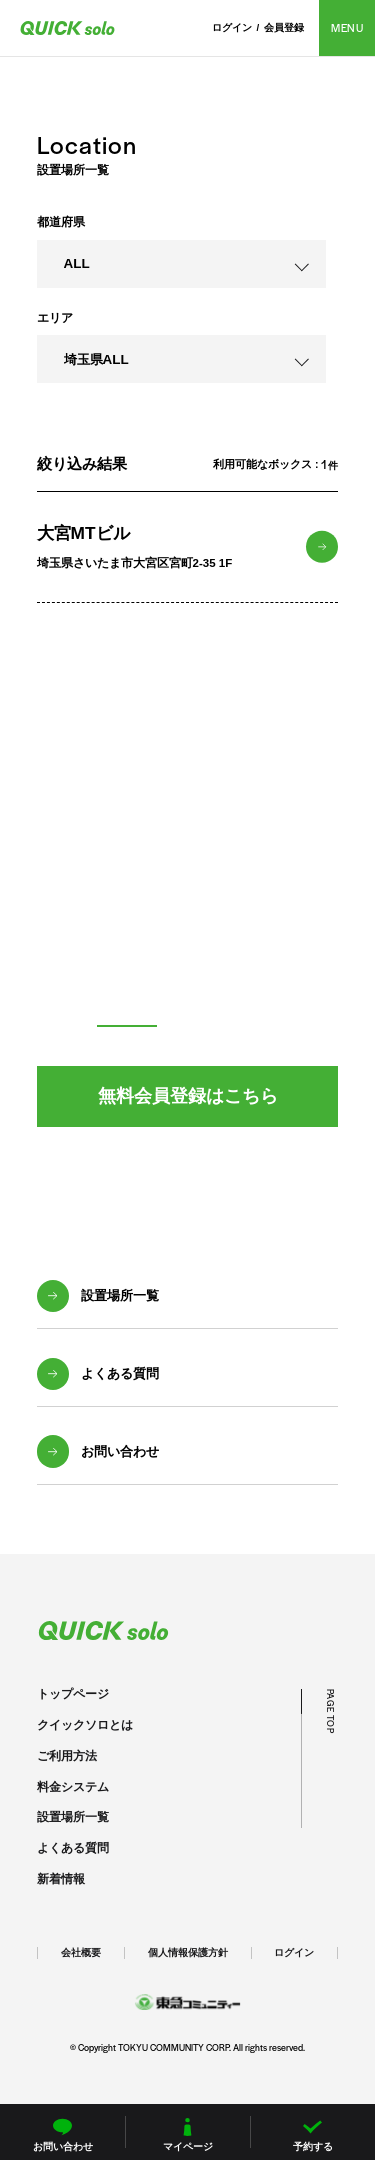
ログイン (232, 27)
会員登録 (284, 27)
